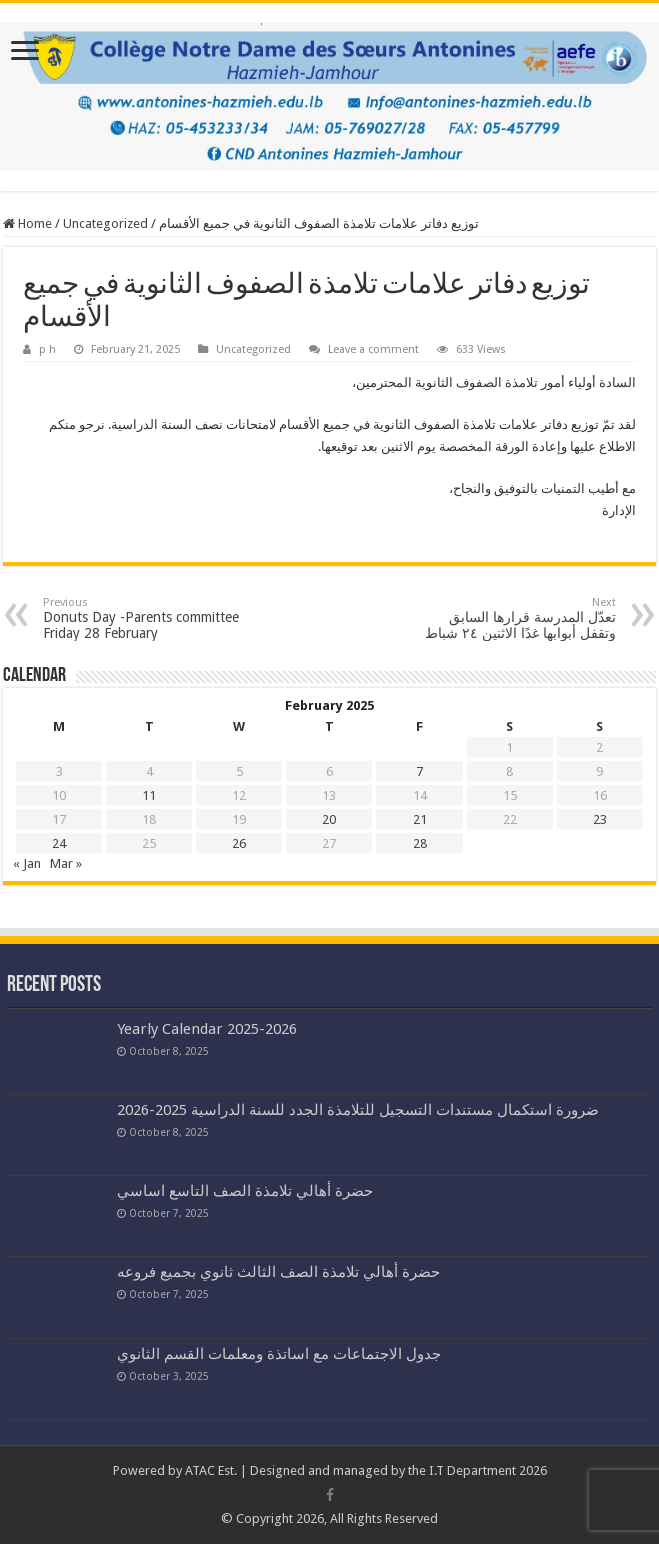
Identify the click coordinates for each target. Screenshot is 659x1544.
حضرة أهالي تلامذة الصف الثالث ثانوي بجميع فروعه (278, 1272)
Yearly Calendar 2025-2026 (207, 1029)
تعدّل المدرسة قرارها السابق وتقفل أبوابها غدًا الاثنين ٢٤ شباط (513, 618)
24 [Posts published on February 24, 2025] (59, 843)
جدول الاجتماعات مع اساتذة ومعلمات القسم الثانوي (279, 1354)
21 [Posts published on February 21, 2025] (420, 819)
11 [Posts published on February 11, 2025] (149, 795)
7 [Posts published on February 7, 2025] (419, 771)
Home (27, 223)
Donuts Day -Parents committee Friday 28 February (145, 618)
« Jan (27, 863)
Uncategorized (105, 223)
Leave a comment (373, 349)
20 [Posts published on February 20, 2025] (329, 819)
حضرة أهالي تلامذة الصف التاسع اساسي (245, 1191)
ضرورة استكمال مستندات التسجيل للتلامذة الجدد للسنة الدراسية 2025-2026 (358, 1110)
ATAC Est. (211, 1470)
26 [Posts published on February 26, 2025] (239, 843)
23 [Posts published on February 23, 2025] (600, 819)
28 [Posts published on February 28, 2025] (420, 843)
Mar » (66, 863)
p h (47, 349)
